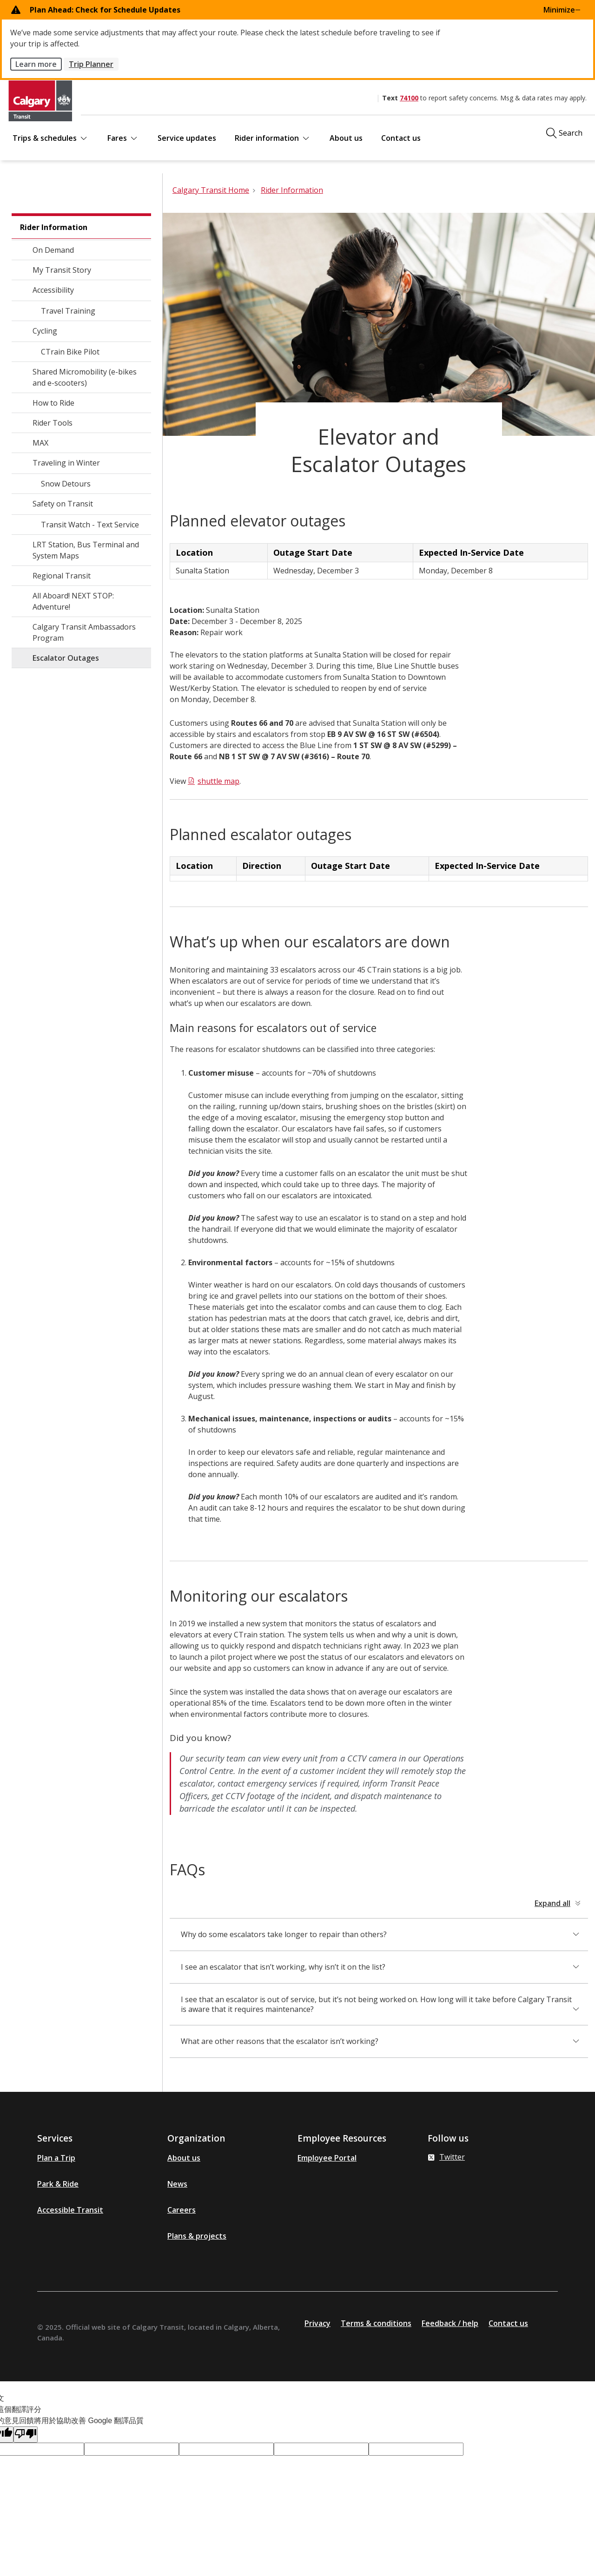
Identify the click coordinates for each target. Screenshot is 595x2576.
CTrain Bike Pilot (70, 352)
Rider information (273, 138)
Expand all (552, 1903)
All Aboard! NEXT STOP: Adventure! (73, 601)
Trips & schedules (51, 138)
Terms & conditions (376, 2323)
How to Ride (53, 403)
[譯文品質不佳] (25, 2434)
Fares (123, 138)
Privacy (317, 2323)
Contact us (401, 138)
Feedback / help (450, 2323)
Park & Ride (58, 2184)
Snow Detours (66, 484)
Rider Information (53, 227)
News (177, 2184)
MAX (40, 443)
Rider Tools (53, 423)
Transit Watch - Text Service (90, 524)
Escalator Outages (66, 658)
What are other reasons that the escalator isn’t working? (279, 2041)
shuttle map (218, 781)
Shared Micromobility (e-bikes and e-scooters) (85, 377)
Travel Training (68, 311)
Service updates (187, 138)
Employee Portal (327, 2158)
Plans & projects (196, 2236)
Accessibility (53, 290)
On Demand (53, 250)
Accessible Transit (70, 2210)
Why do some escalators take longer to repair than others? (284, 1934)
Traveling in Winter (66, 463)
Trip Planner (91, 64)
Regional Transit (62, 576)
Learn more (36, 64)
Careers (181, 2210)
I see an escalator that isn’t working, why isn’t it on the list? (283, 1967)
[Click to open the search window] (564, 132)
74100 (409, 97)
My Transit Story (62, 270)
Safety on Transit (63, 504)
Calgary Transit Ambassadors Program (84, 632)
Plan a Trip (56, 2158)
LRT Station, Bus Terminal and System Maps (86, 550)
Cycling (45, 331)
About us (346, 138)
